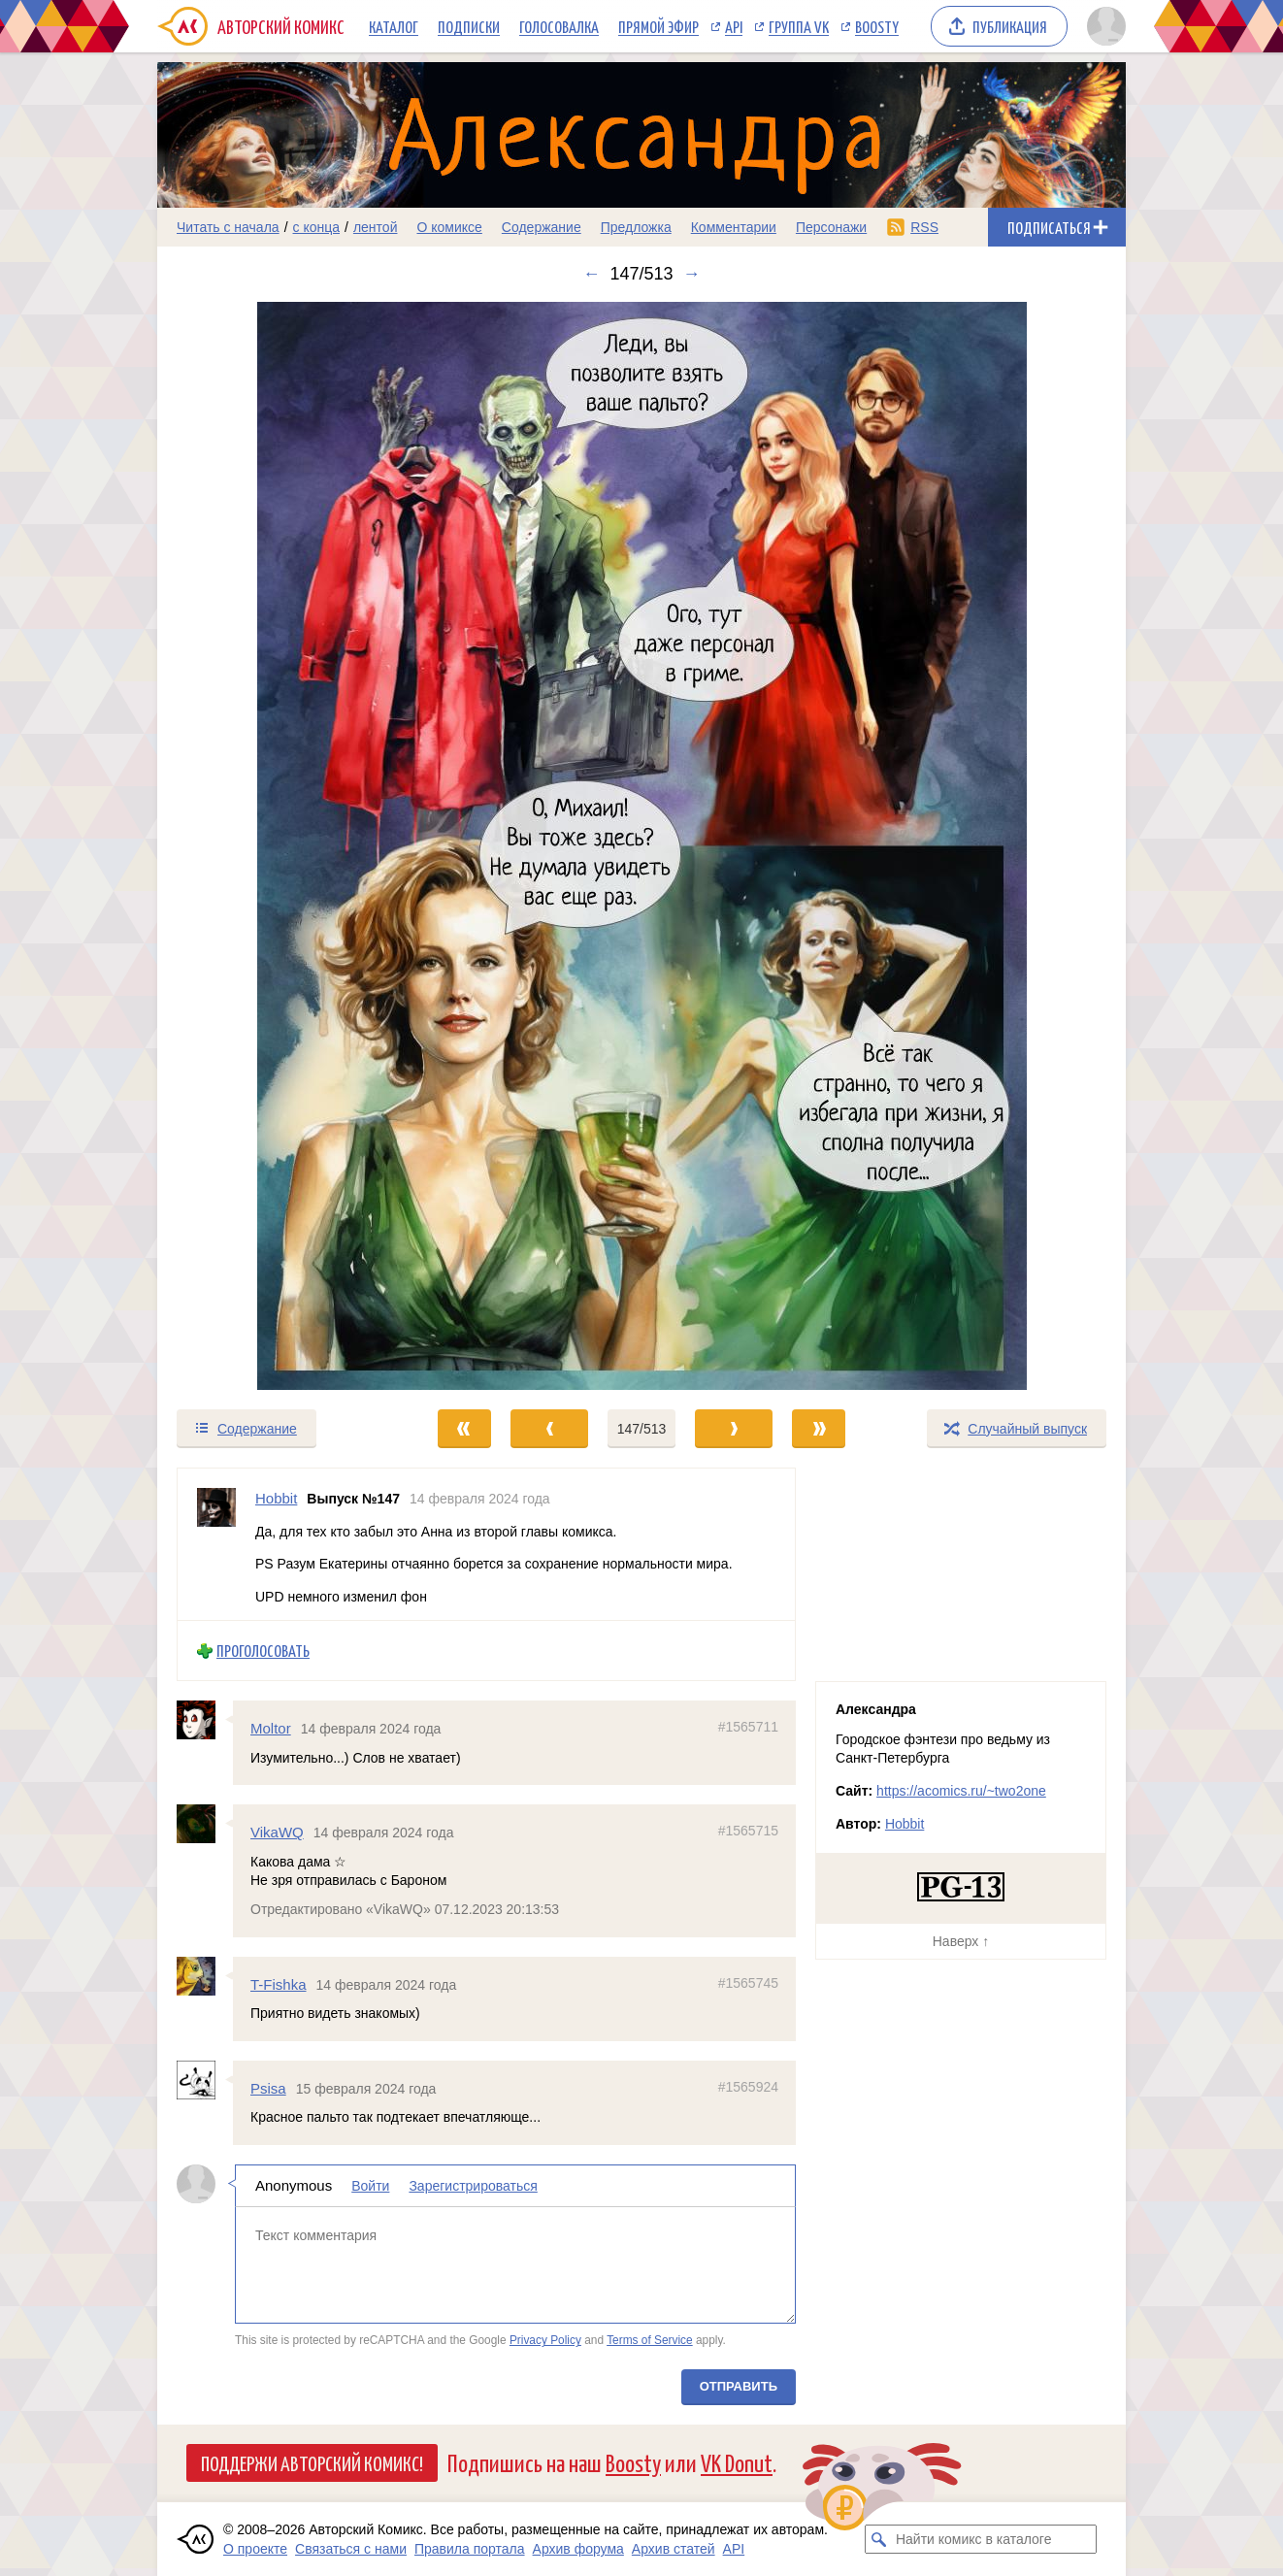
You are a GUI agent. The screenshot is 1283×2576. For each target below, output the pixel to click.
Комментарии (733, 227)
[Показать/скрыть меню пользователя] (1103, 26)
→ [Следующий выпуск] (692, 273)
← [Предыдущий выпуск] (591, 273)
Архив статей (673, 2549)
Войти (370, 2186)
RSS (924, 227)
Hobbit (904, 1824)
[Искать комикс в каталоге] (879, 2539)
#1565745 (748, 1982)
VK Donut (737, 2462)
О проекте (255, 2549)
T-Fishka (278, 1983)
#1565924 (748, 2087)
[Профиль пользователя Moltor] (205, 1720)
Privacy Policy (545, 2340)
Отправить (738, 2386)
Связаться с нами (351, 2549)
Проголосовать (263, 1650)
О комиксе (448, 227)
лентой (375, 227)
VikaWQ (277, 1832)
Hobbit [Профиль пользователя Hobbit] (276, 1498)
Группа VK (799, 26)
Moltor (270, 1728)
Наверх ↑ (961, 1941)
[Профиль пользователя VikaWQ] (205, 1823)
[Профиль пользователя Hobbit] (216, 1544)
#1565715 (748, 1830)
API (733, 26)
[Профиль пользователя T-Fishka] (205, 1975)
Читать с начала (228, 227)
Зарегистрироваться (473, 2186)
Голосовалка (559, 26)
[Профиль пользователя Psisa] (205, 2080)
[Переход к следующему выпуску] (641, 846)
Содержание (541, 227)
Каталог (393, 26)
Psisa (268, 2088)
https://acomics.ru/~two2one (961, 1791)
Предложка (636, 227)
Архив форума (578, 2549)
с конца (317, 227)
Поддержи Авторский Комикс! (312, 2462)
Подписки (469, 26)
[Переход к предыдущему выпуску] (278, 846)
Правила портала (469, 2549)
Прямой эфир (658, 26)
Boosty (877, 26)
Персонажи (831, 227)
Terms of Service (650, 2340)
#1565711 (748, 1726)
